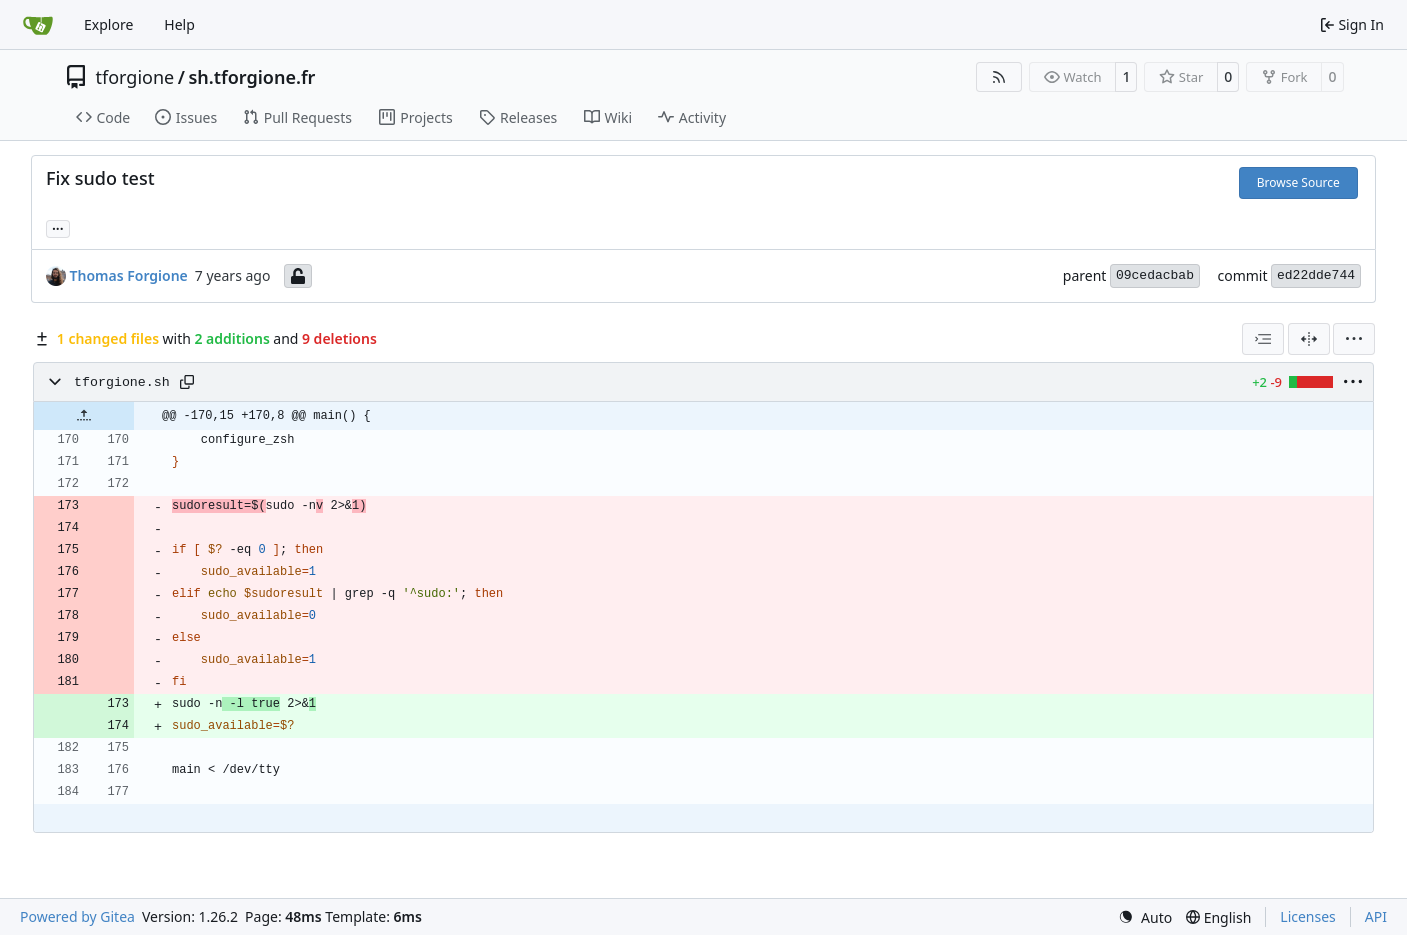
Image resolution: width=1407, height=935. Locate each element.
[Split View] (1309, 339)
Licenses (1308, 916)
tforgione (135, 77)
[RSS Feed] (999, 77)
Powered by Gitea (77, 916)
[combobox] (1263, 339)
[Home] (38, 25)
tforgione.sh (122, 382)
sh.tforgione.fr (251, 77)
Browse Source (1298, 182)
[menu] (1354, 339)
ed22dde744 (1316, 275)
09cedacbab (1155, 275)
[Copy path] (187, 382)
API (1376, 916)
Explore (108, 24)
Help (179, 24)
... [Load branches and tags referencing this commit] (58, 227)
